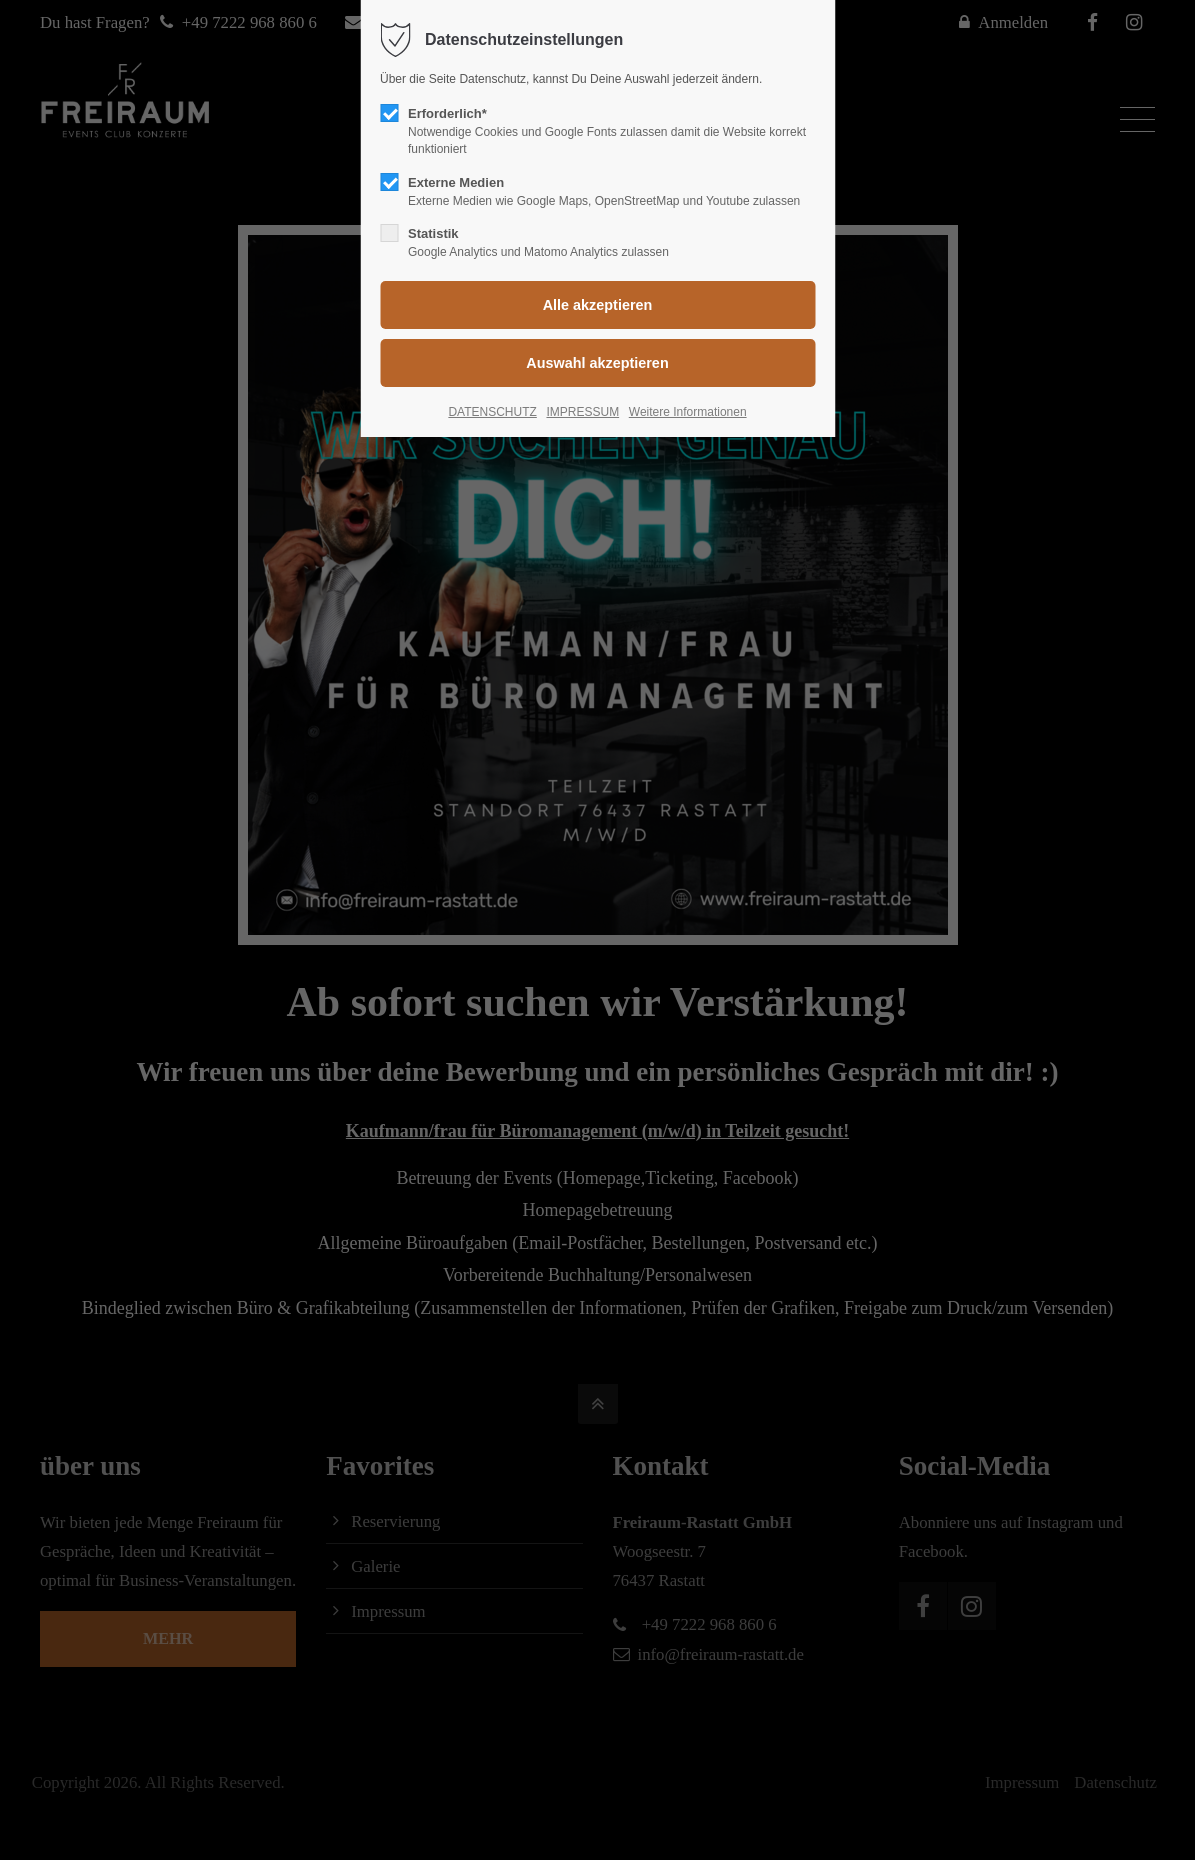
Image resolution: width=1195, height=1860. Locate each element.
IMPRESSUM (582, 412)
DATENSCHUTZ (492, 412)
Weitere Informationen (688, 412)
